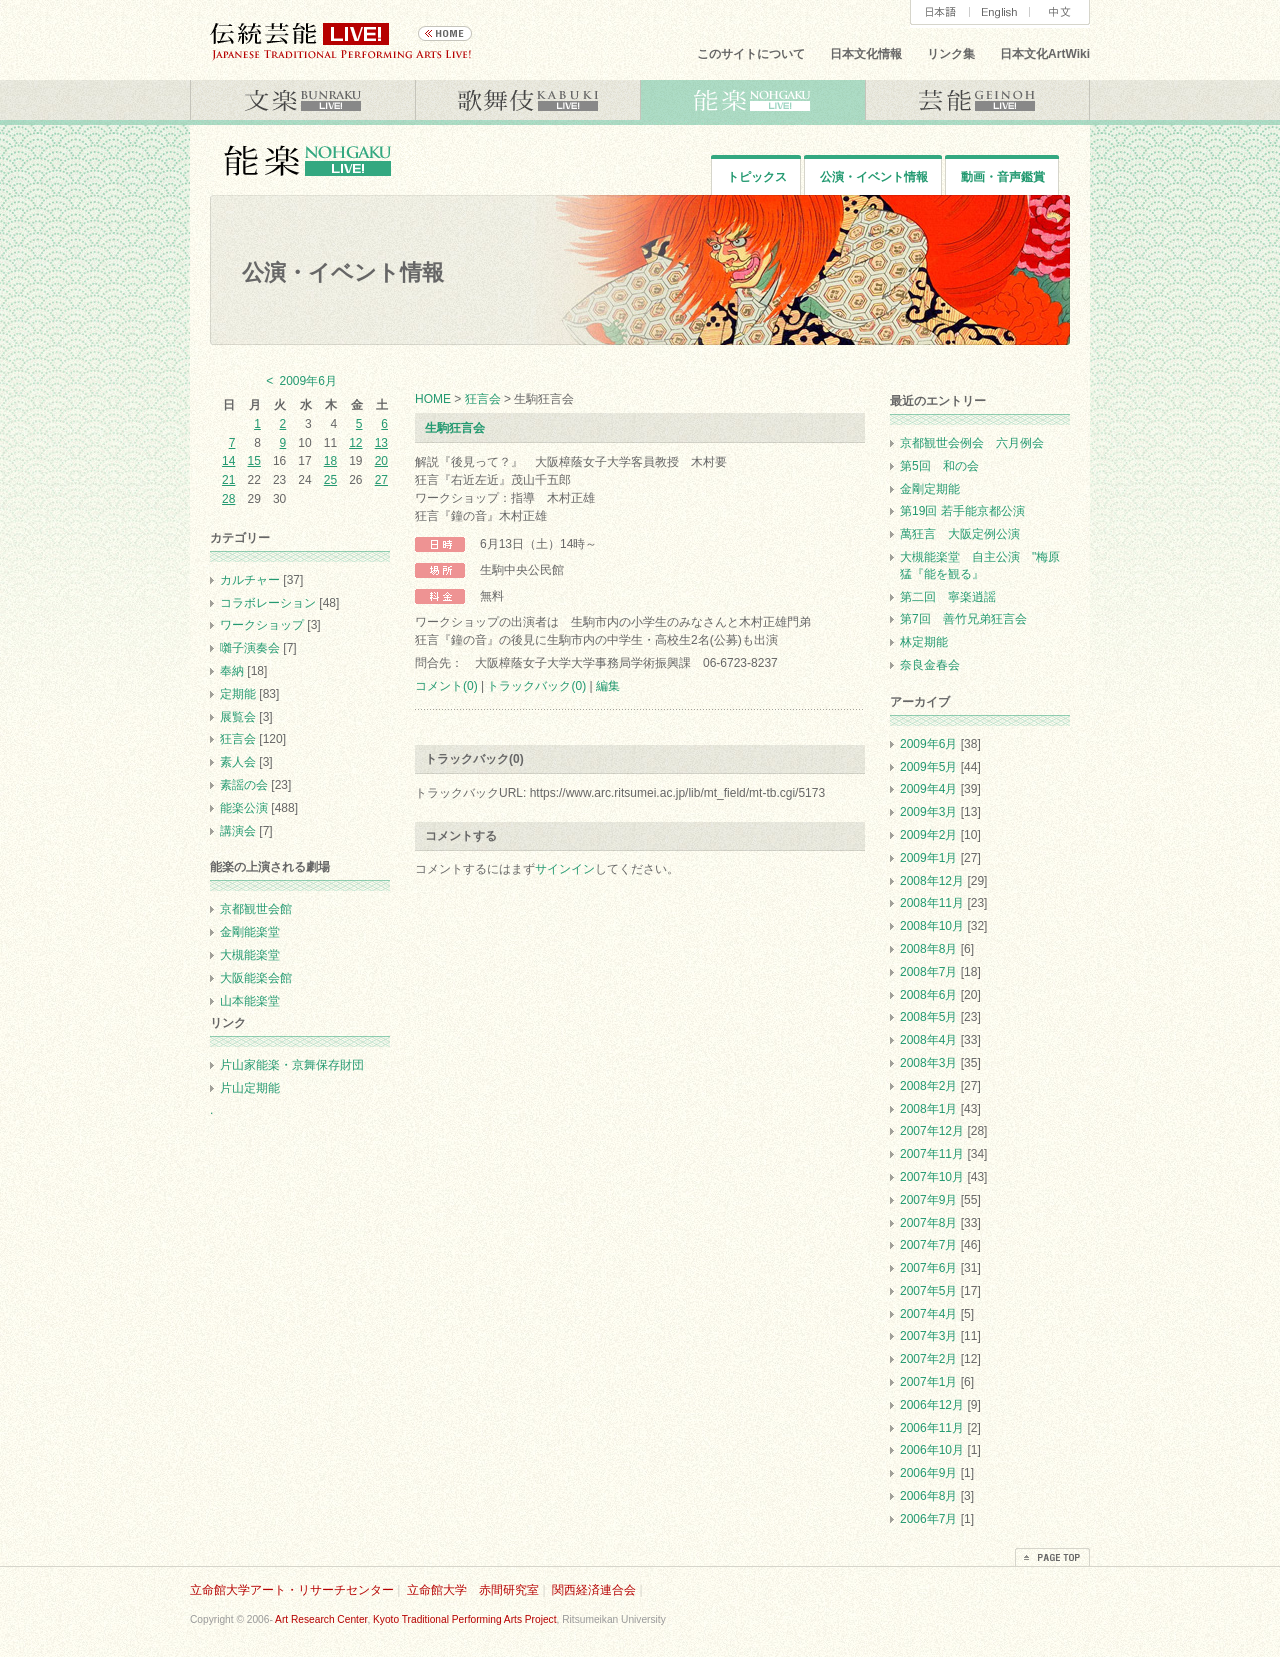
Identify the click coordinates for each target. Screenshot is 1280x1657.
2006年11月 (932, 1428)
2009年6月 (928, 744)
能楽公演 (244, 808)
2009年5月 (928, 767)
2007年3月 (928, 1336)
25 (330, 480)
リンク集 (951, 54)
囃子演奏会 (250, 648)
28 (228, 499)
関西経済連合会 (594, 1590)
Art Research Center (321, 1619)
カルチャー (250, 580)
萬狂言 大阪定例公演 (960, 534)
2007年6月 (928, 1268)
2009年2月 (928, 835)
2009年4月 (928, 789)
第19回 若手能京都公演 (962, 511)
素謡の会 (244, 785)
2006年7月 (928, 1519)
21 (228, 480)
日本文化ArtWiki (1045, 54)
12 (355, 443)
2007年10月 (932, 1177)
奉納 (232, 671)
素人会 (238, 762)
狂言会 (483, 399)
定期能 (238, 694)
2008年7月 (928, 972)
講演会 (238, 831)
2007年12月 (932, 1131)
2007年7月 (928, 1245)
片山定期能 (250, 1088)
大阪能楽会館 (256, 978)
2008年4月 (928, 1040)
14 (228, 461)
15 (253, 461)
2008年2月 (928, 1086)
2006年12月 (932, 1405)
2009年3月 (928, 812)
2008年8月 (928, 949)
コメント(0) (446, 686)
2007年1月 (928, 1382)
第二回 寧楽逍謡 (954, 597)
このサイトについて (751, 54)
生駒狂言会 (455, 428)
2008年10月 (932, 926)
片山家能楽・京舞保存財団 (292, 1065)
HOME (433, 399)
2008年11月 (932, 903)
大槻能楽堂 (250, 955)
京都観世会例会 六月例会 (972, 443)
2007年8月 (928, 1223)
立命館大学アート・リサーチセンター (292, 1590)
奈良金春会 (930, 665)
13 (381, 443)
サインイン (565, 869)
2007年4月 (928, 1314)
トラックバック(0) (536, 686)
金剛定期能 (930, 489)
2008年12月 (932, 881)
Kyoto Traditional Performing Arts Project (464, 1619)
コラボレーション (268, 603)
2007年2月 (928, 1359)
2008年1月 (928, 1109)
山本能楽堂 (250, 1001)
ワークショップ (262, 625)
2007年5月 (928, 1291)
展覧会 (238, 717)
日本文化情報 (866, 54)
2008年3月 (928, 1063)
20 (381, 461)
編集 (608, 686)
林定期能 (924, 642)
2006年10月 (932, 1450)
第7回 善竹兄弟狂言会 (963, 619)
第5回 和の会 (939, 466)
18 (330, 461)
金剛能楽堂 (250, 932)
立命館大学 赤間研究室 (473, 1590)
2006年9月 (928, 1473)
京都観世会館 (256, 909)
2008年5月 (928, 1017)
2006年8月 (928, 1496)
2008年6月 (928, 995)
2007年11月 (932, 1154)
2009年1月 (928, 858)
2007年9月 (928, 1200)
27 (381, 480)
